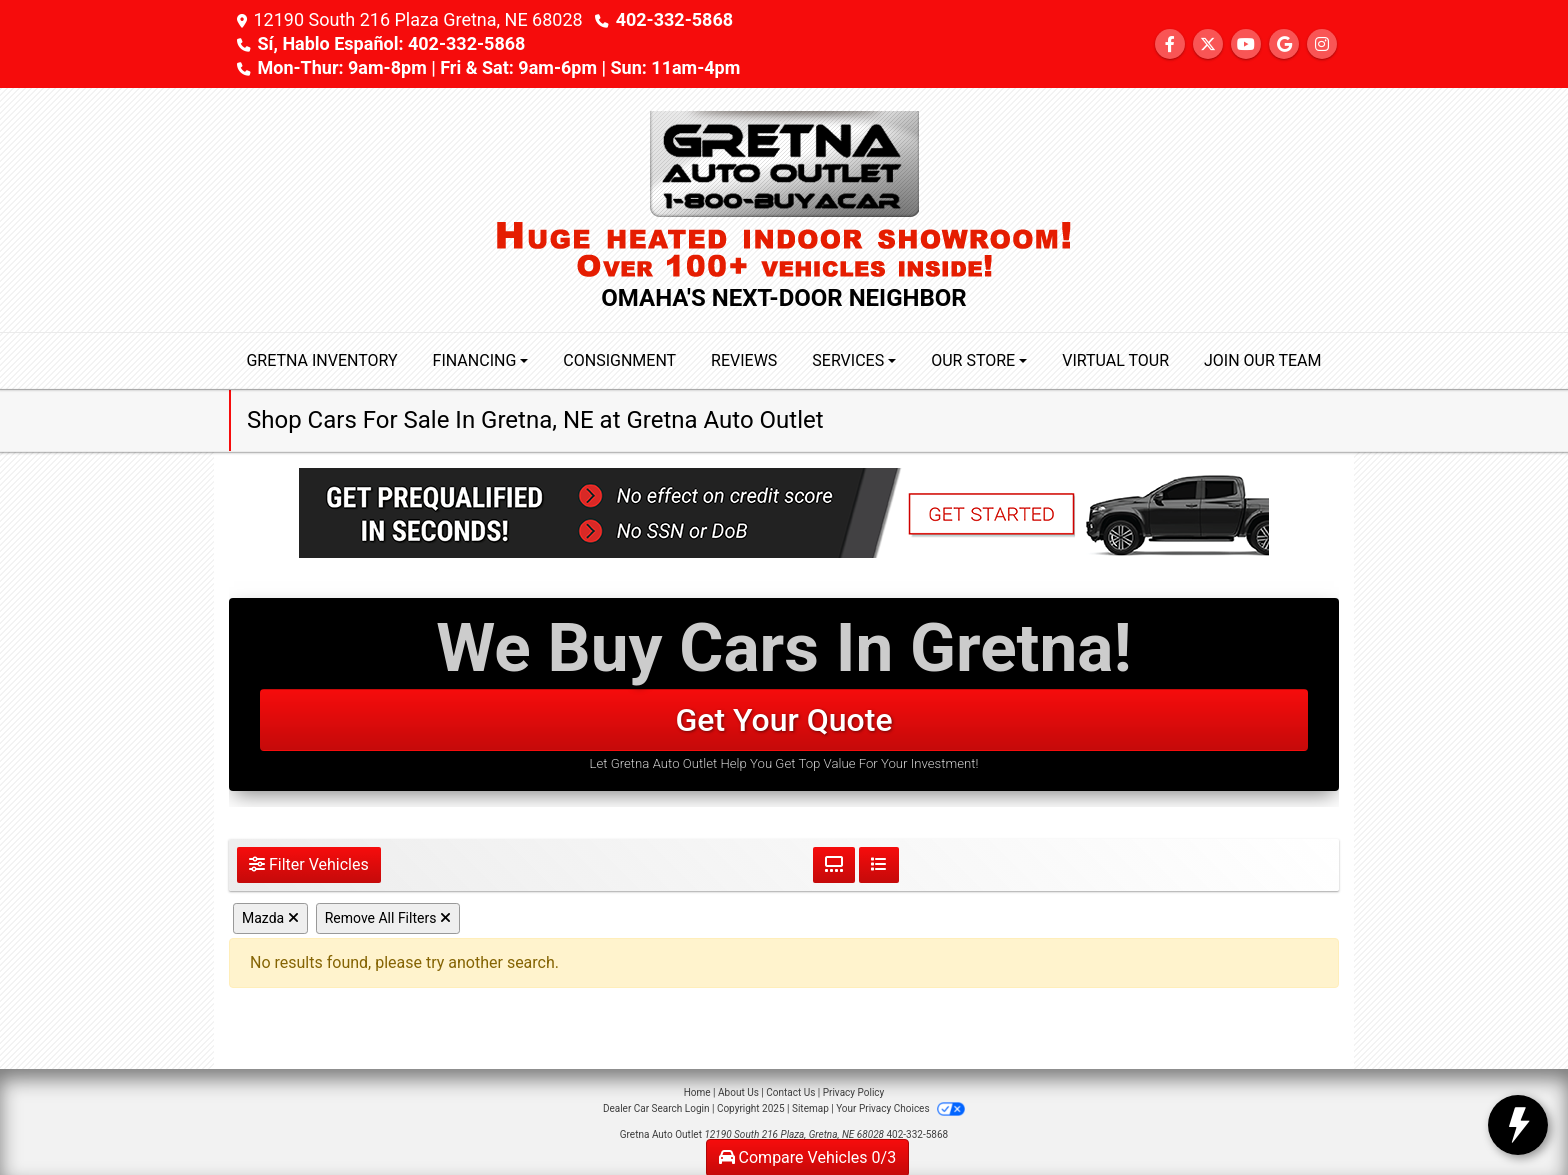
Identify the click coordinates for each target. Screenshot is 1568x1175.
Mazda (270, 918)
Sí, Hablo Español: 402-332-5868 (391, 43)
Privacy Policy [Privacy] (854, 1092)
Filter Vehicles (309, 864)
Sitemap (810, 1108)
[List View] (879, 865)
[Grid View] (834, 865)
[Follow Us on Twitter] (1208, 44)
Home (697, 1092)
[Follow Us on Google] (1284, 44)
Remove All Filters (388, 918)
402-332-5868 (674, 19)
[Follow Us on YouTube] (1246, 44)
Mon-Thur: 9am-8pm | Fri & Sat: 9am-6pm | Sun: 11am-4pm (498, 67)
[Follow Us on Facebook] (1170, 44)
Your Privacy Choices (900, 1108)
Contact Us (790, 1092)
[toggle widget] (1518, 1125)
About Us (738, 1092)
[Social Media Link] (1322, 44)
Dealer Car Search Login (656, 1108)
